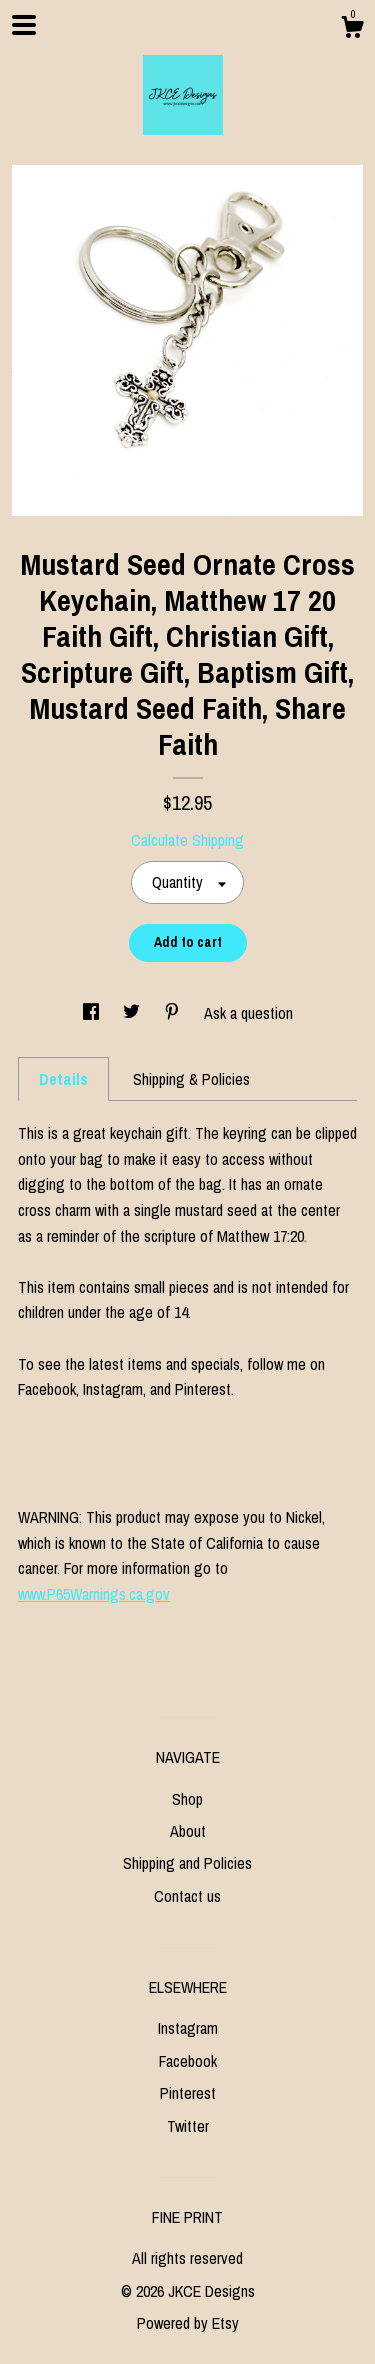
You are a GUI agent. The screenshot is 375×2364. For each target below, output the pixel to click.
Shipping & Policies (191, 1079)
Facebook (188, 2061)
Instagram (188, 2028)
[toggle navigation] (24, 25)
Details (63, 1079)
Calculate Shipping (187, 840)
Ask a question (248, 1013)
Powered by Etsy (188, 2323)
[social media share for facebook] (93, 1013)
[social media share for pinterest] (174, 1013)
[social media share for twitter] (133, 1013)
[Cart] (352, 30)
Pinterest (188, 2093)
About (188, 1831)
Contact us (187, 1896)
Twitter (188, 2126)
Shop (187, 1799)
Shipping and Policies (187, 1863)
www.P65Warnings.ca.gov (94, 1594)
